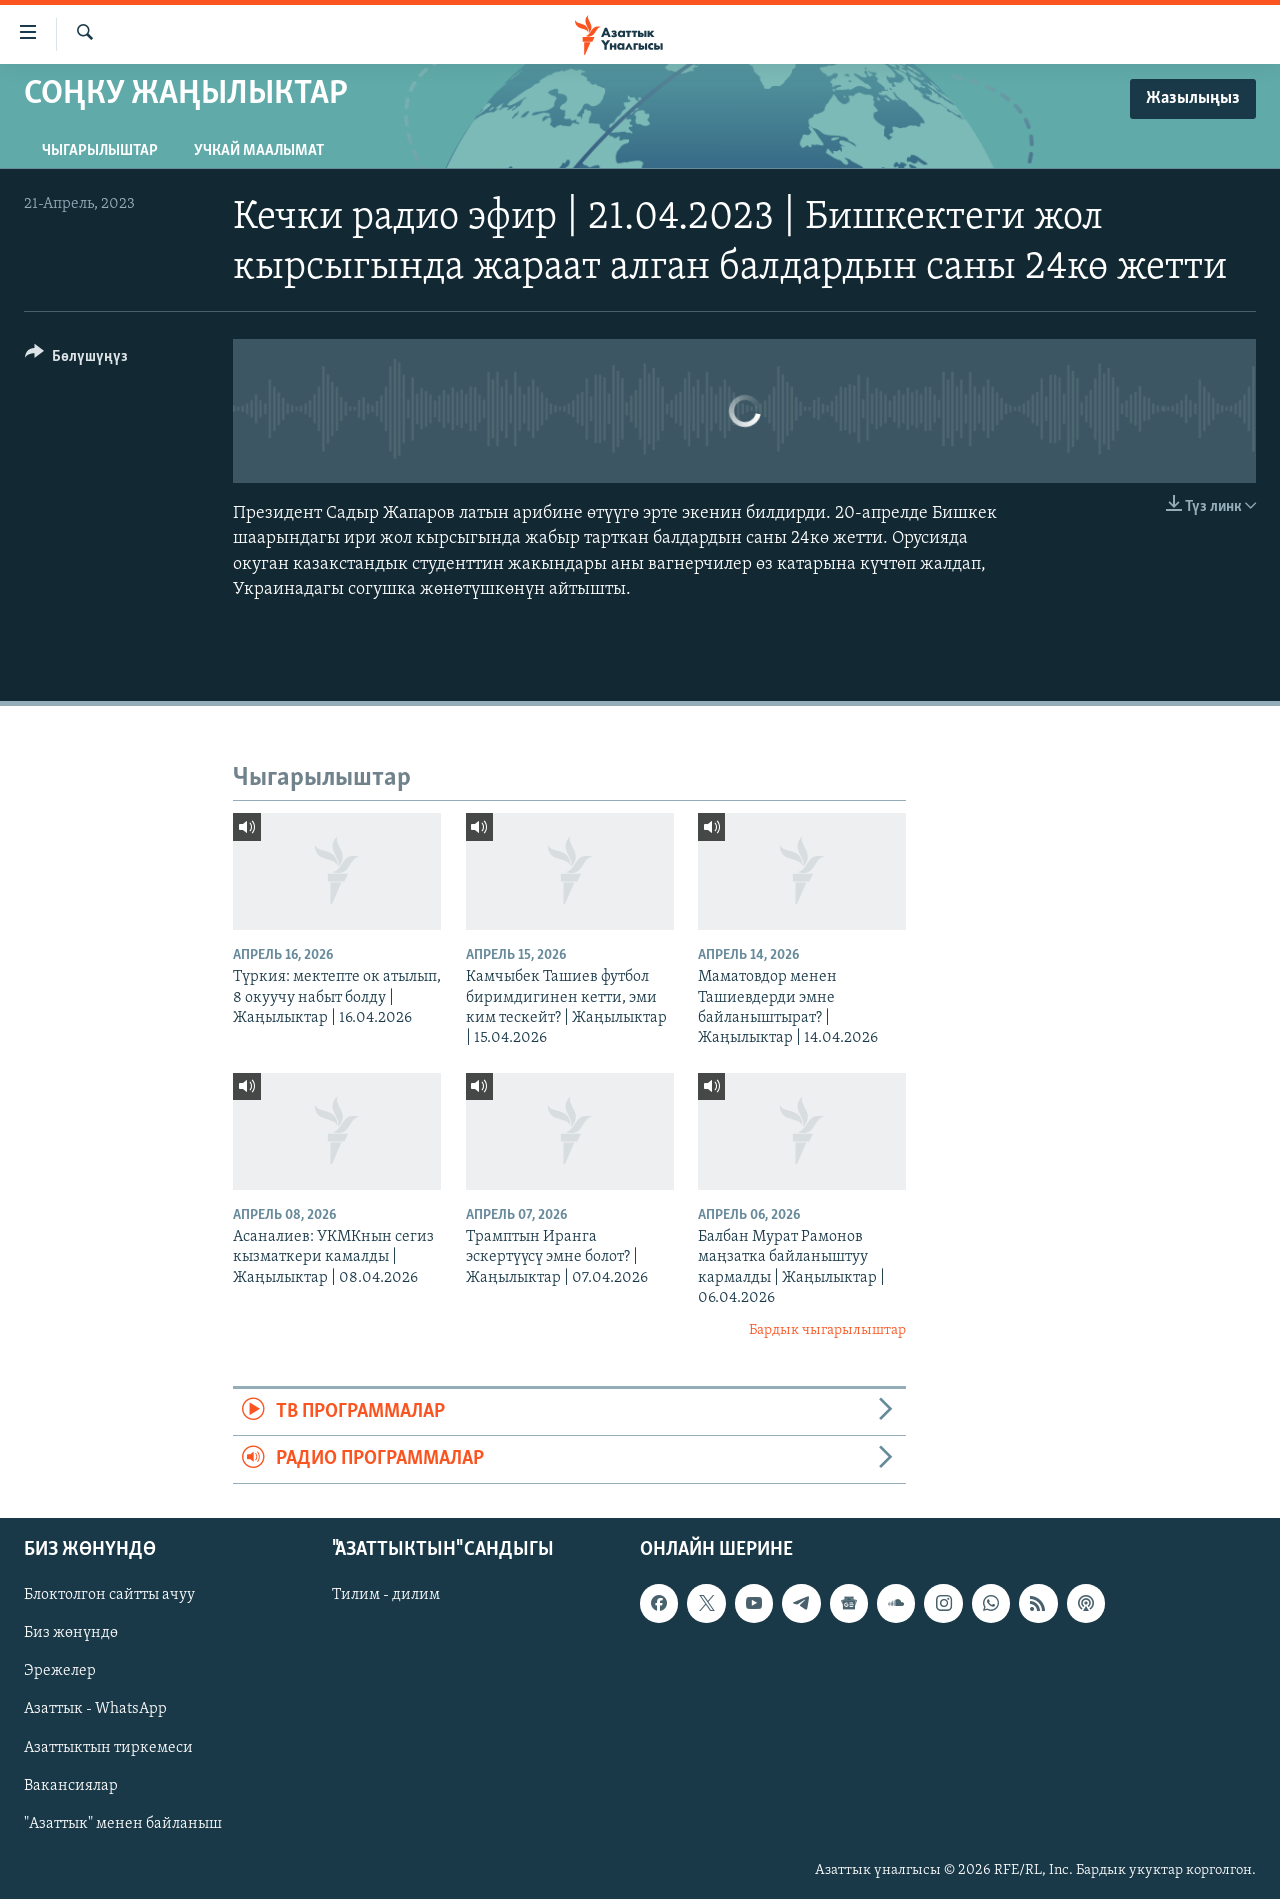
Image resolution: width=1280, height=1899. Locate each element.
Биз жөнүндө (71, 1633)
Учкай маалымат (259, 151)
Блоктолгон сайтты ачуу (109, 1595)
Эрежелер (60, 1671)
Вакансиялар (71, 1785)
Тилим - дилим (386, 1595)
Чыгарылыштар (100, 151)
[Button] (76, 359)
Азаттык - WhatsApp (95, 1709)
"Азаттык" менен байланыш (123, 1823)
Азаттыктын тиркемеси (108, 1747)
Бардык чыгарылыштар (827, 1330)
